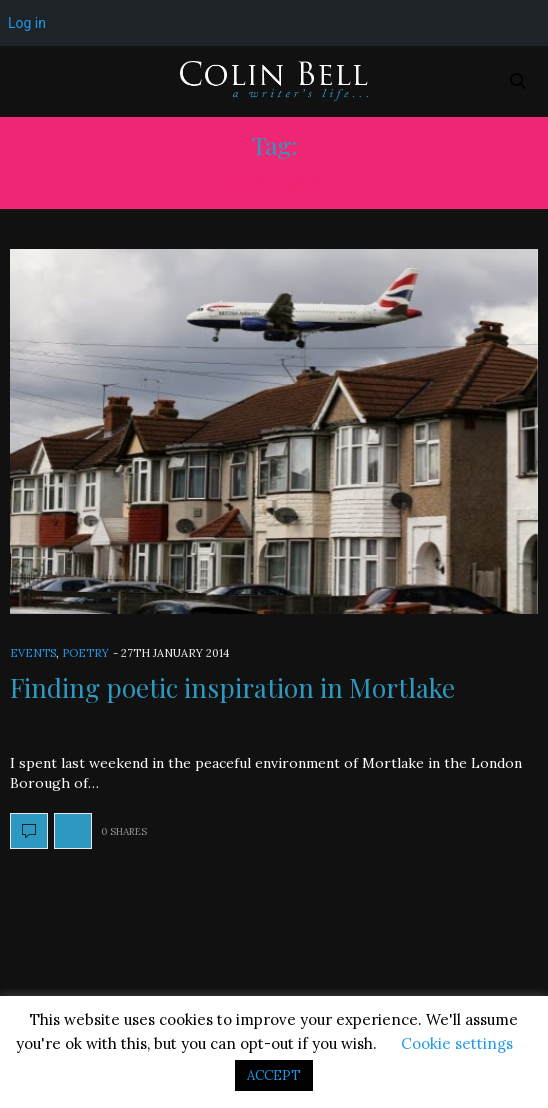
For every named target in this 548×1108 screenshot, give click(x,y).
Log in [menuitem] (27, 23)
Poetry (85, 653)
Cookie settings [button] (457, 1043)
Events (33, 653)
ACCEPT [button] (274, 1075)
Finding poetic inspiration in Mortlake (232, 687)
